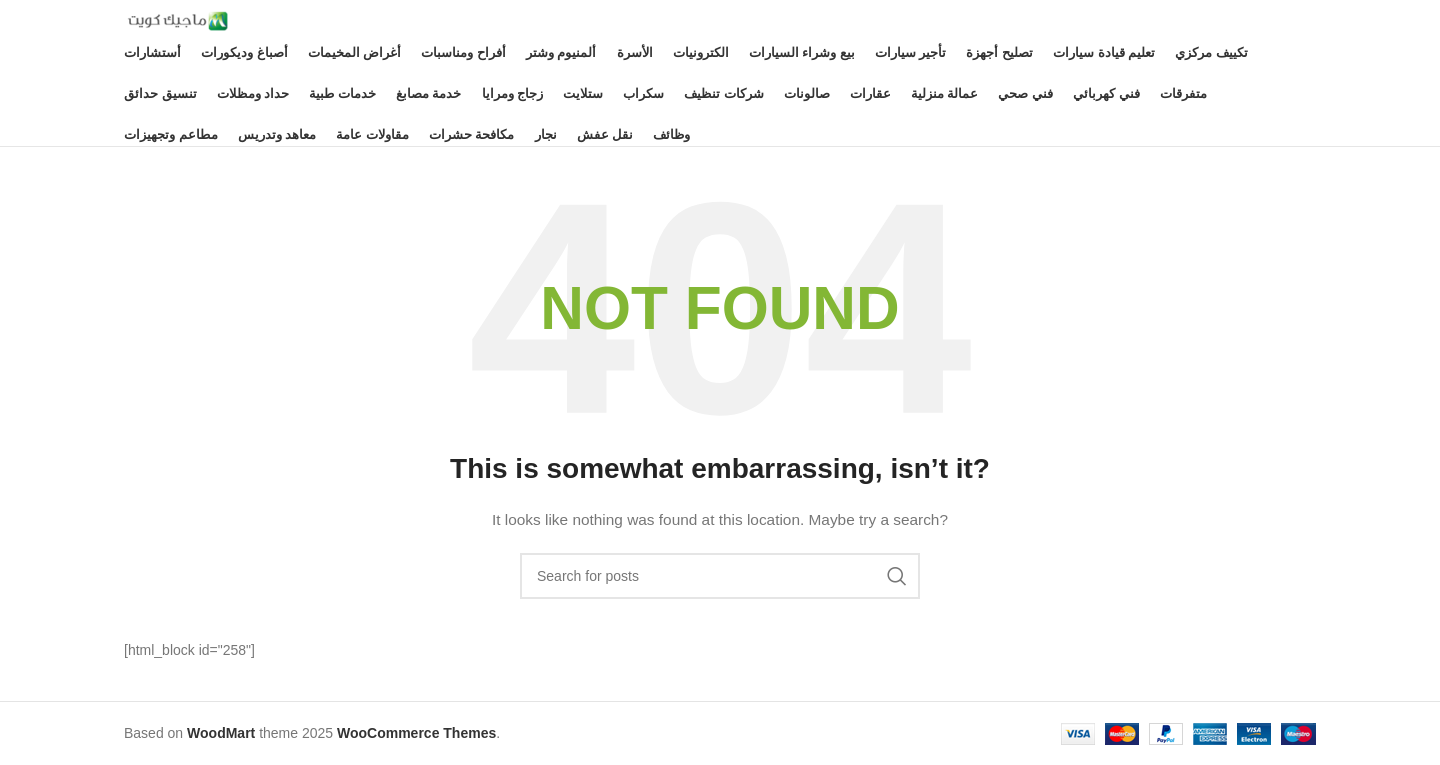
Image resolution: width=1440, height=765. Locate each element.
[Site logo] (176, 20)
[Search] (720, 576)
